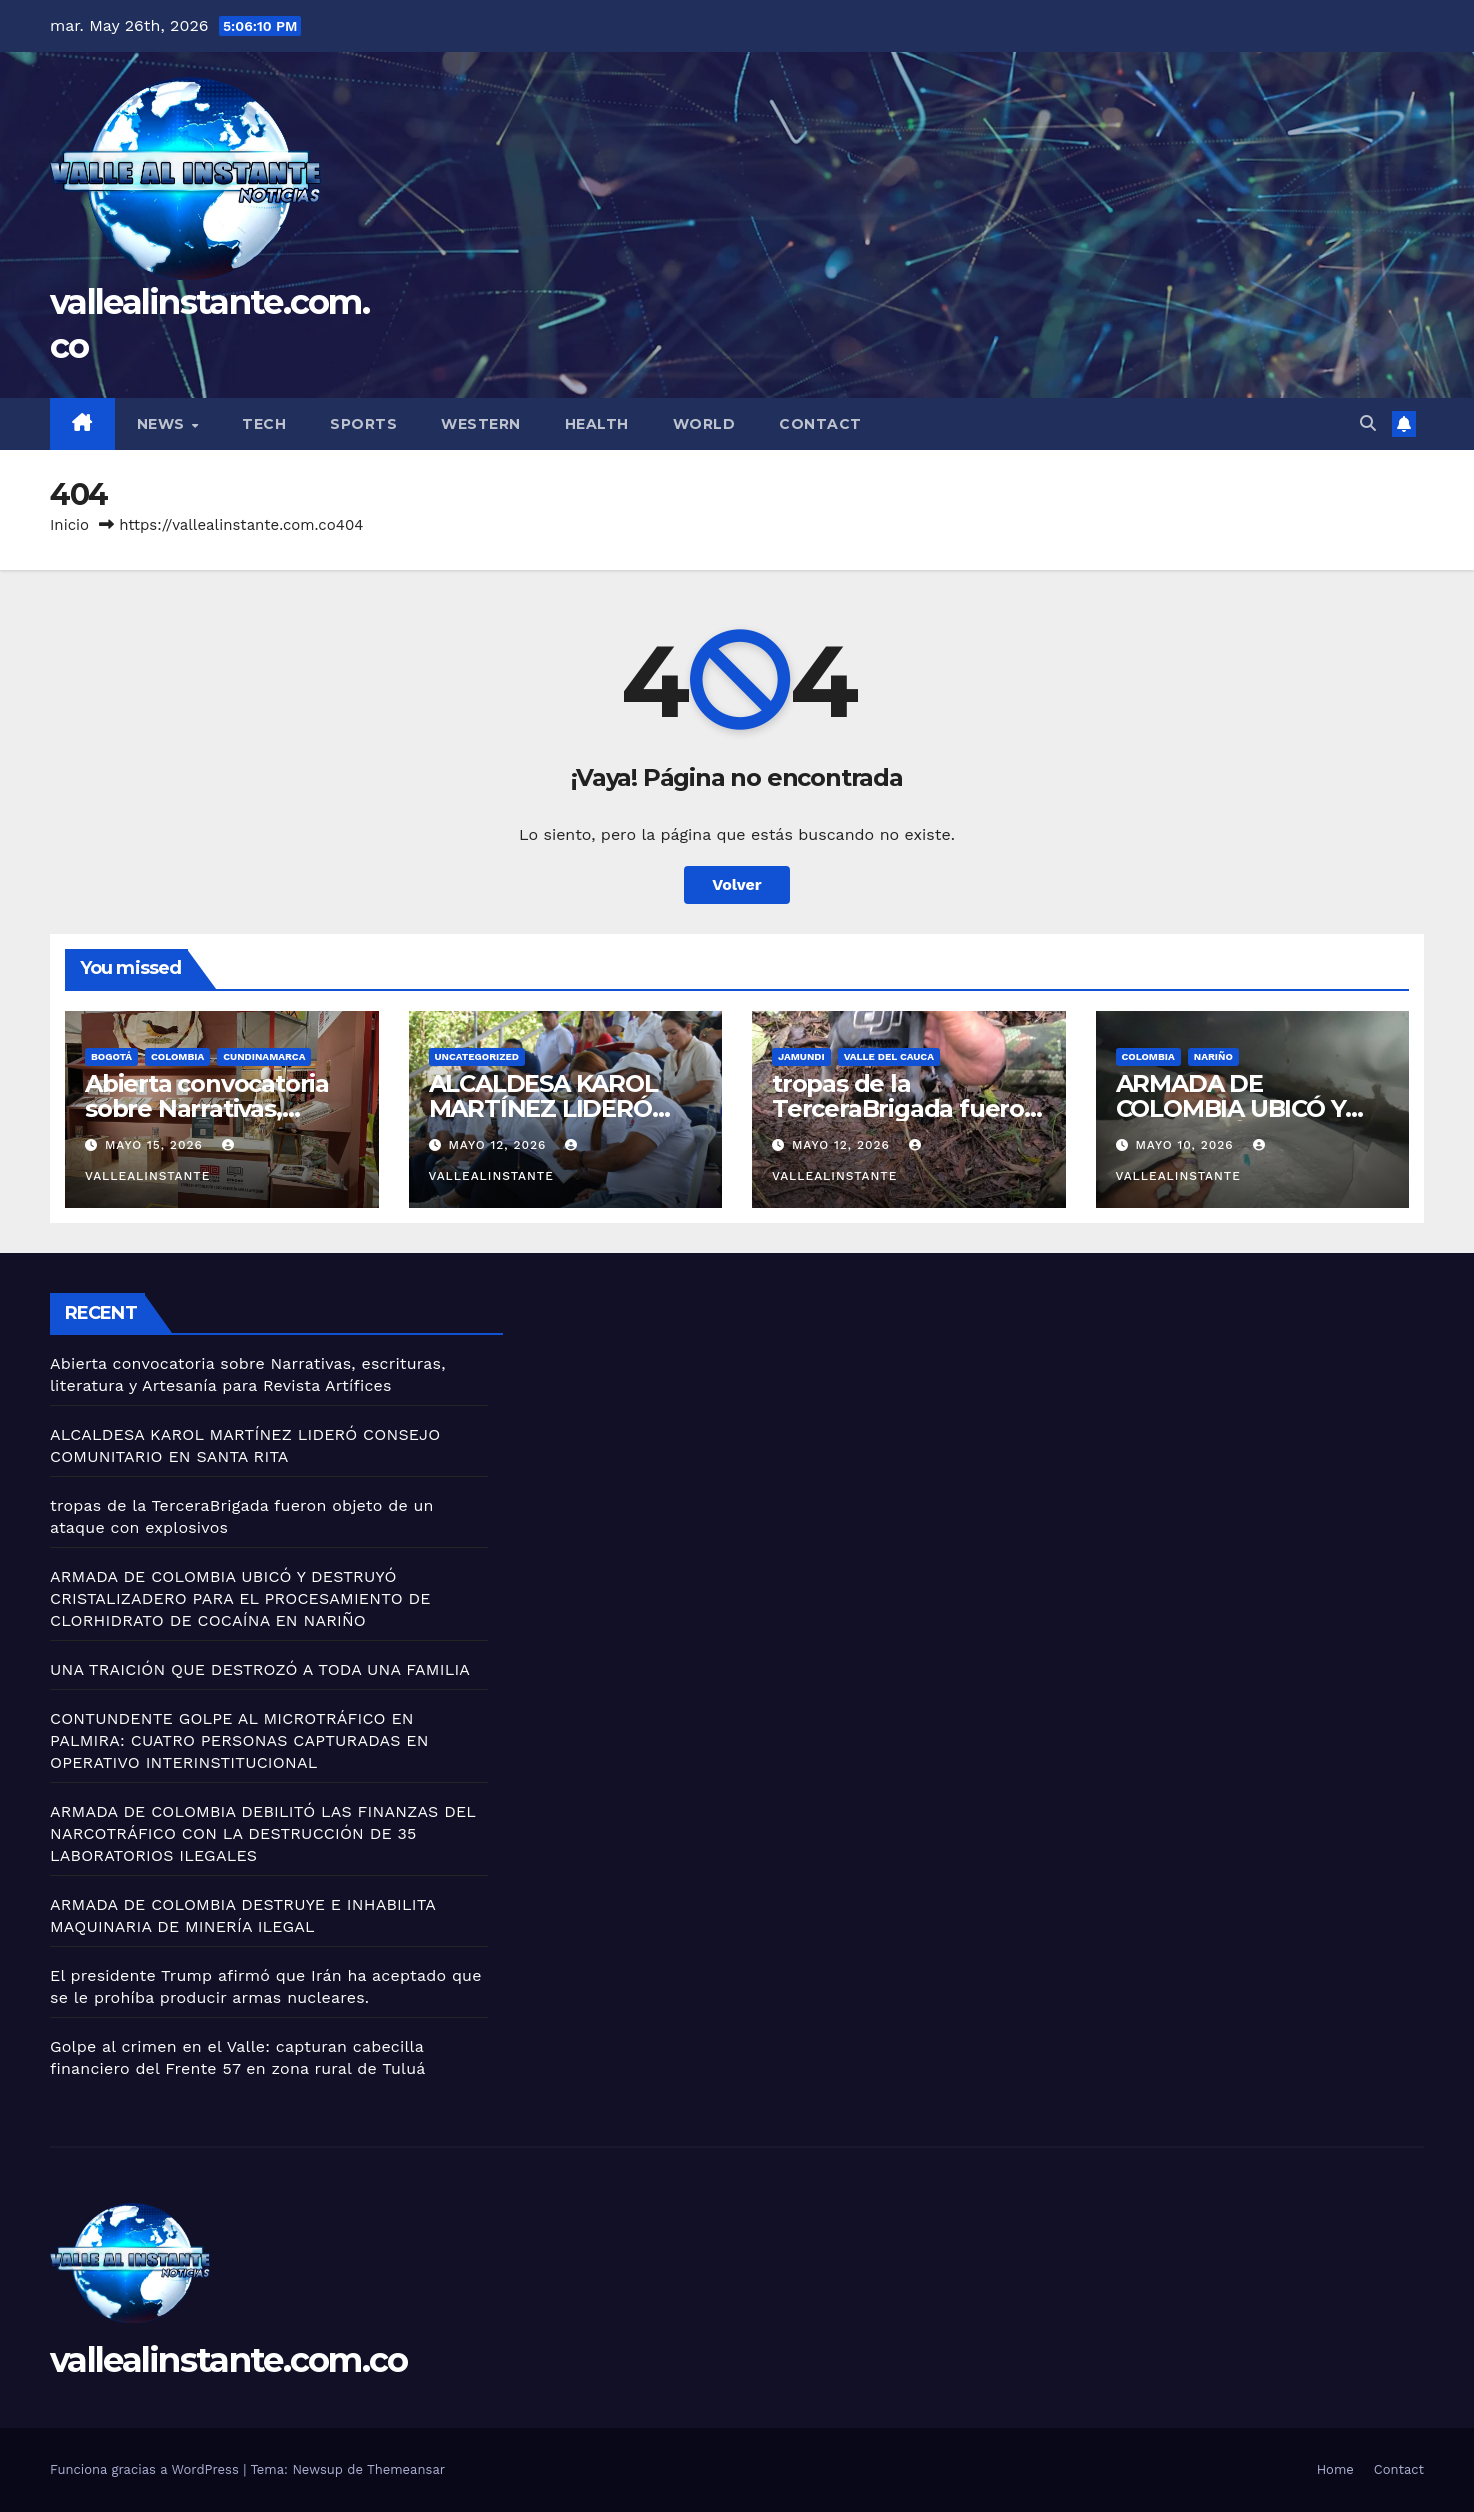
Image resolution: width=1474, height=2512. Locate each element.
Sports (363, 424)
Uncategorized (477, 1056)
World (704, 424)
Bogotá (111, 1056)
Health (597, 424)
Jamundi (801, 1056)
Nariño (1213, 1056)
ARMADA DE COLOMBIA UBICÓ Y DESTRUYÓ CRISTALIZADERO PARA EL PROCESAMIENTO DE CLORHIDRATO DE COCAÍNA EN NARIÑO (240, 1598)
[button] (1368, 423)
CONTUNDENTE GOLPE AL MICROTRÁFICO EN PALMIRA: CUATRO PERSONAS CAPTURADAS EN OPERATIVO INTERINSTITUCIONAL (239, 1740)
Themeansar (406, 2469)
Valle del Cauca (889, 1056)
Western (481, 424)
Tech (264, 424)
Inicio (69, 525)
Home (1335, 2469)
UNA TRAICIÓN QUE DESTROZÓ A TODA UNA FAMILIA (260, 1669)
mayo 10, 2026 (1186, 1145)
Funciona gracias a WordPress (146, 2469)
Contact (820, 424)
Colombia (177, 1056)
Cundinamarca (264, 1056)
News (163, 424)
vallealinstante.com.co (229, 2360)
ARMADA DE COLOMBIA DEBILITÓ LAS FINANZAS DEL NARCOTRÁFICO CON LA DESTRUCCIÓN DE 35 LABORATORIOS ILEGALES (263, 1833)
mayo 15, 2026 (156, 1145)
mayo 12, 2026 (499, 1145)
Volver (737, 884)
